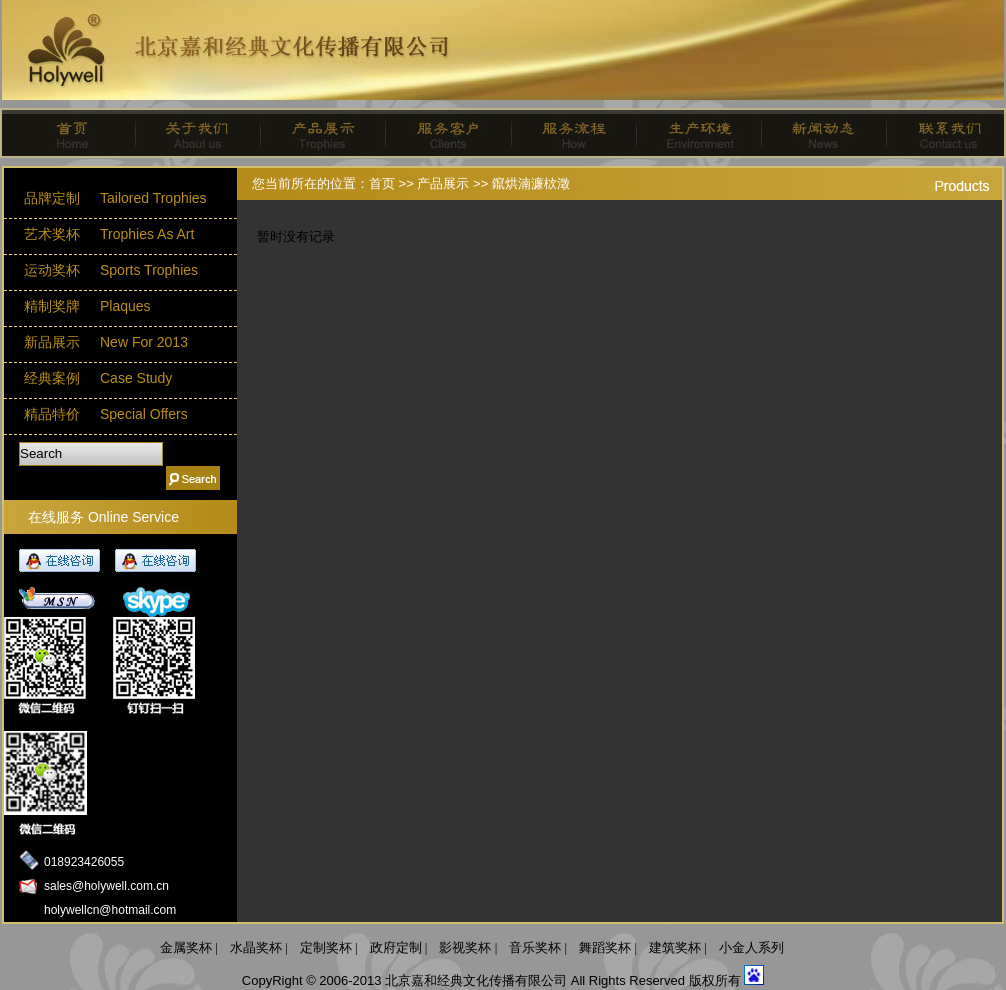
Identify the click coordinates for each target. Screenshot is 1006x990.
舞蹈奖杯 (605, 947)
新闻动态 (815, 133)
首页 (65, 133)
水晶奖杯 (256, 947)
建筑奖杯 (675, 947)
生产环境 (690, 133)
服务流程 (565, 133)
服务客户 (440, 133)
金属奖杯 (186, 947)
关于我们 (190, 133)
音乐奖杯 (535, 947)
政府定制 (396, 947)
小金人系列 (751, 947)
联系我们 (940, 133)
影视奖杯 (465, 947)
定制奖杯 (326, 947)
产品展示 (315, 133)
